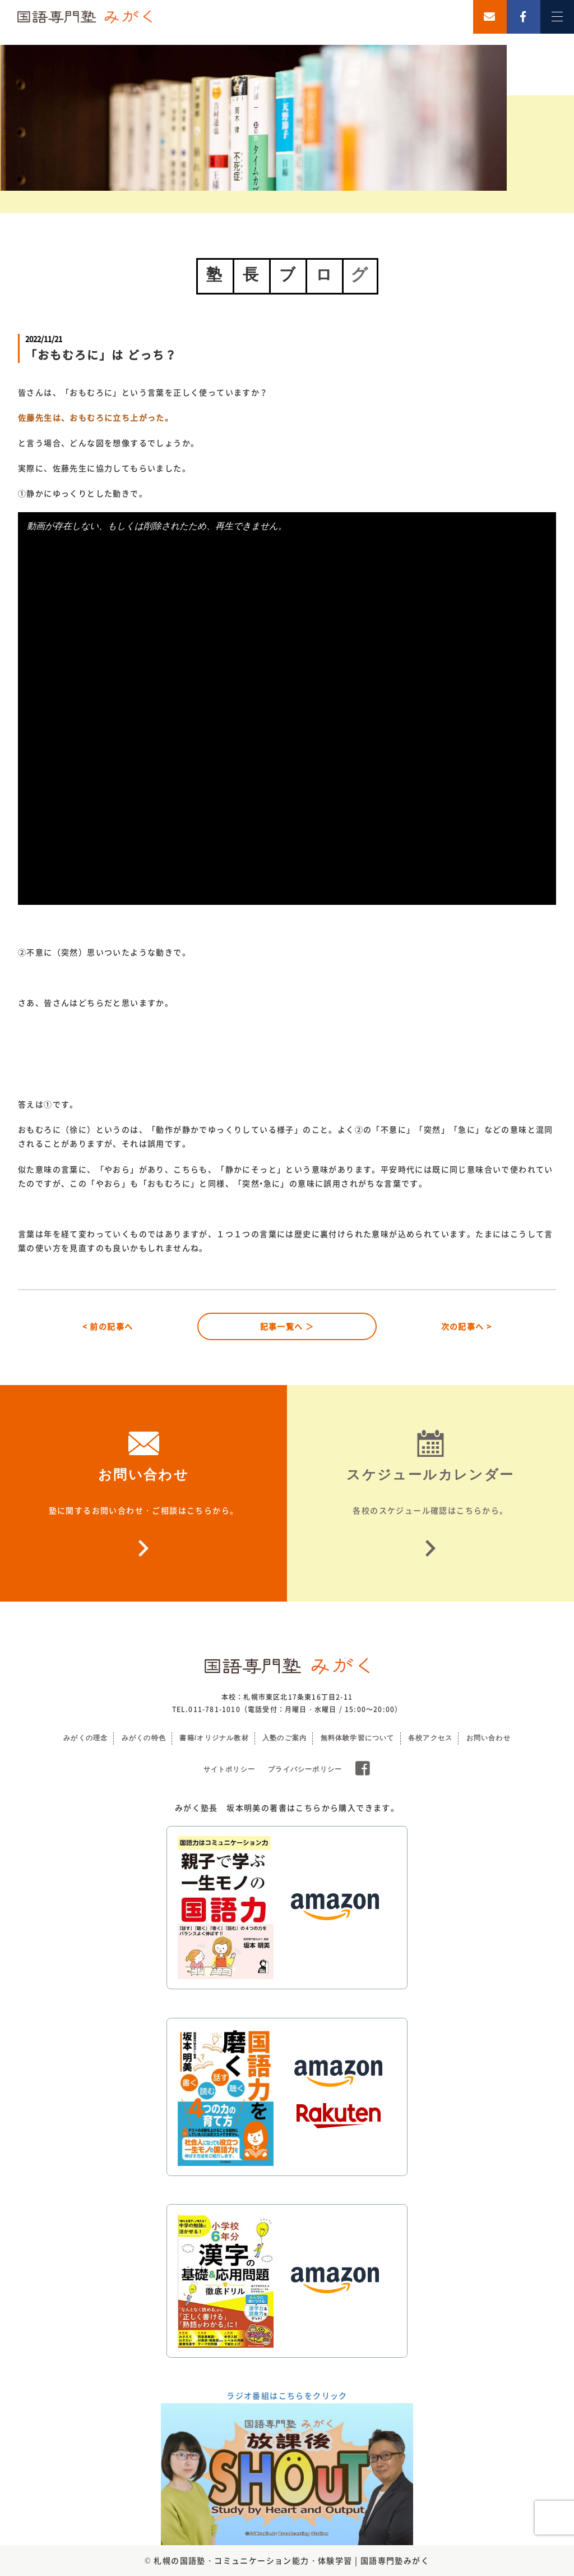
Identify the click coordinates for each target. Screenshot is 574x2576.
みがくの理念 (85, 1738)
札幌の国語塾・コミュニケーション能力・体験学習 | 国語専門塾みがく (291, 2560)
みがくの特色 (144, 1738)
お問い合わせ (488, 1738)
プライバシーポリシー (305, 1769)
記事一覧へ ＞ (287, 1326)
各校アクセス (430, 1738)
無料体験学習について (358, 1738)
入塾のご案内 (284, 1738)
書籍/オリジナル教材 (213, 1738)
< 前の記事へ (107, 1326)
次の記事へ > (466, 1326)
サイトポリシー (229, 1769)
